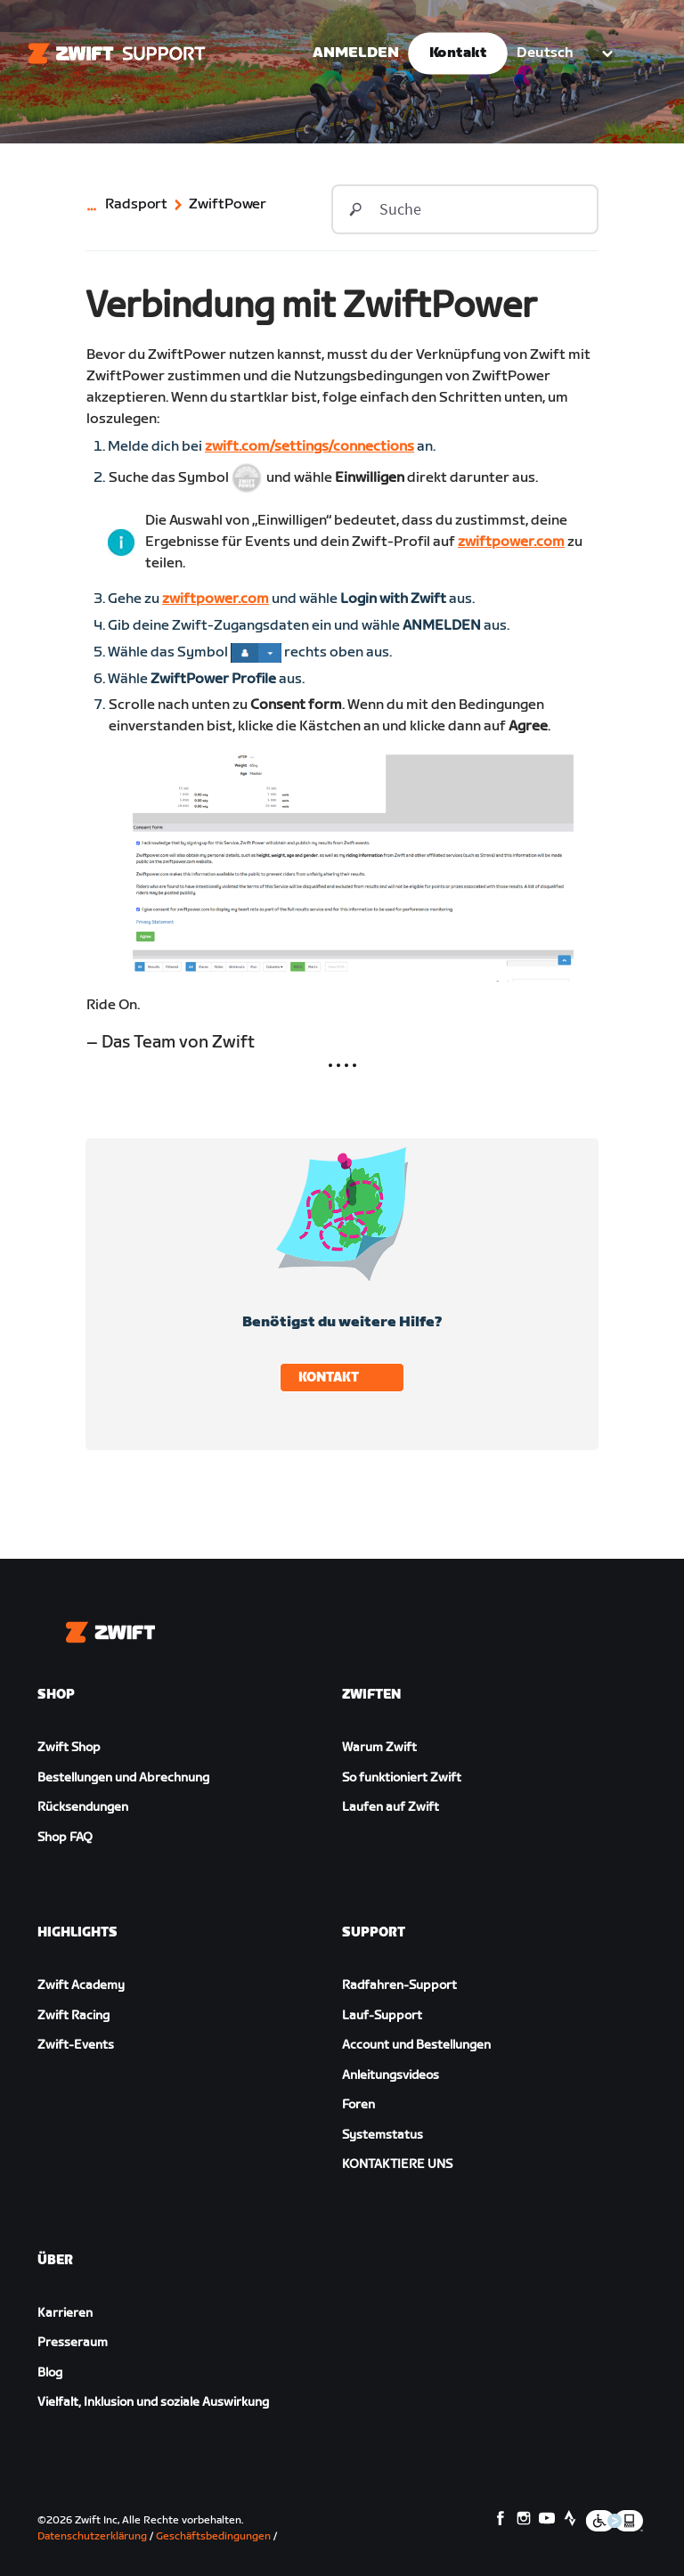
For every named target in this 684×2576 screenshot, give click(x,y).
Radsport (136, 205)
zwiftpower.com (511, 542)
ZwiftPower (227, 205)
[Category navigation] (95, 209)
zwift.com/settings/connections (309, 446)
